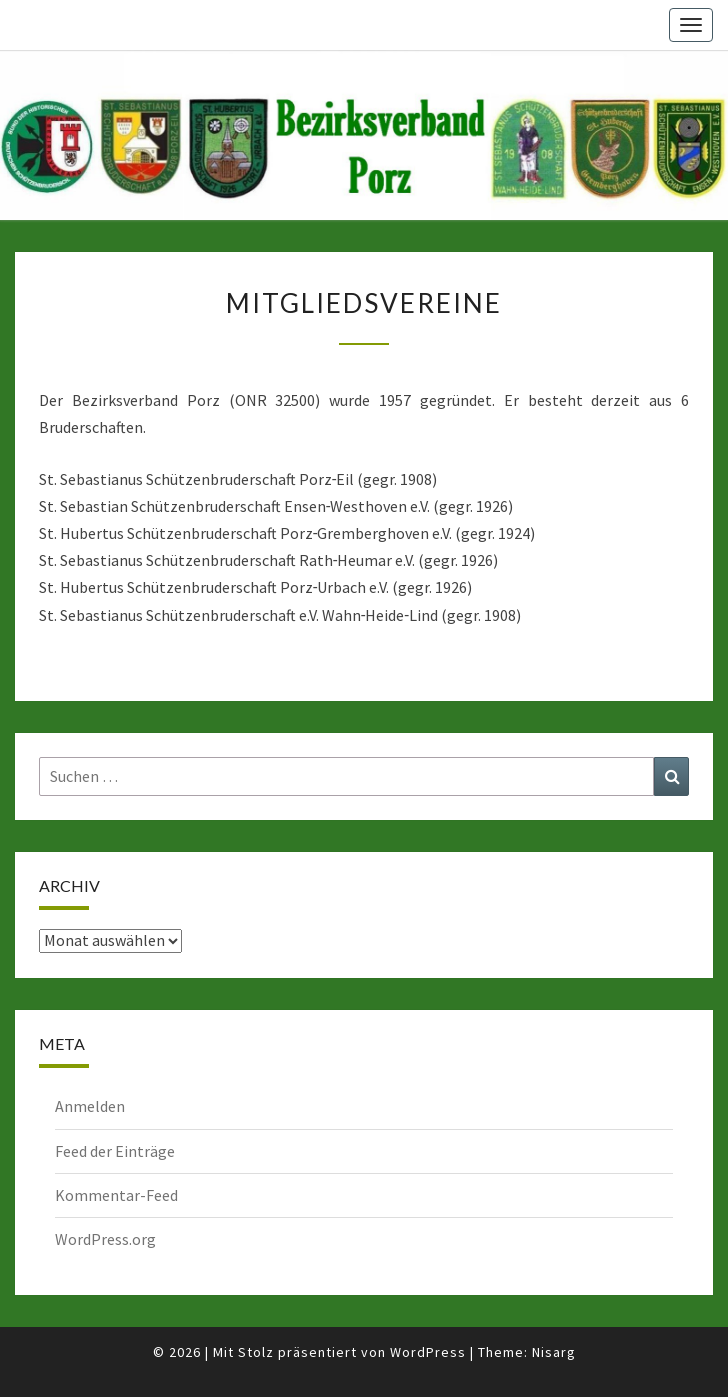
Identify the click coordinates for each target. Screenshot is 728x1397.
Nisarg (554, 1352)
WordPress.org (105, 1239)
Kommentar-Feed (116, 1195)
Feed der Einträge (115, 1151)
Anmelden (90, 1106)
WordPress (428, 1352)
